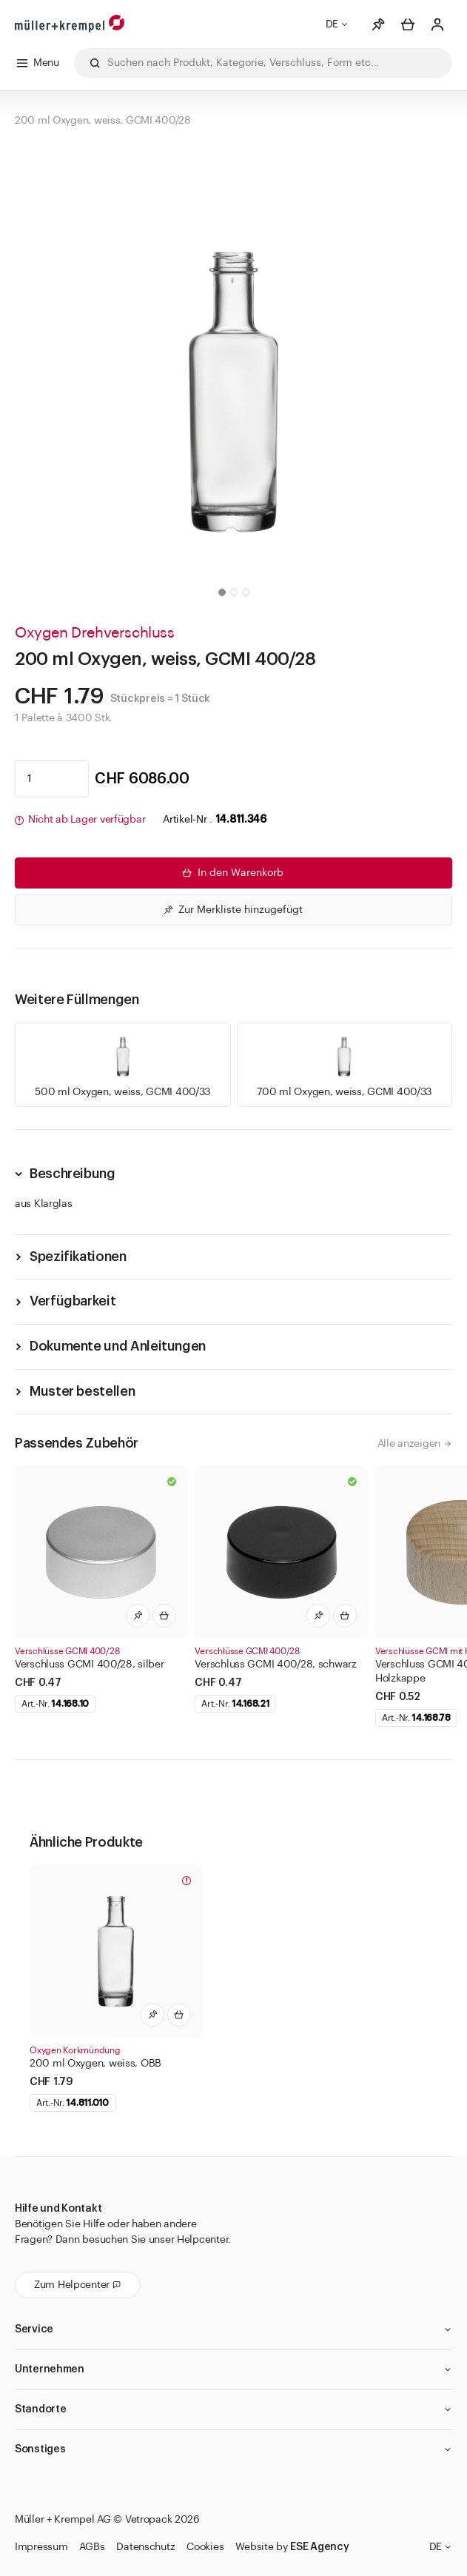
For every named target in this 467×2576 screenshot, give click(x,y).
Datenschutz (145, 2547)
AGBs (91, 2547)
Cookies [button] (205, 2547)
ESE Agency (319, 2547)
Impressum (41, 2547)
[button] (222, 592)
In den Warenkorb (231, 873)
